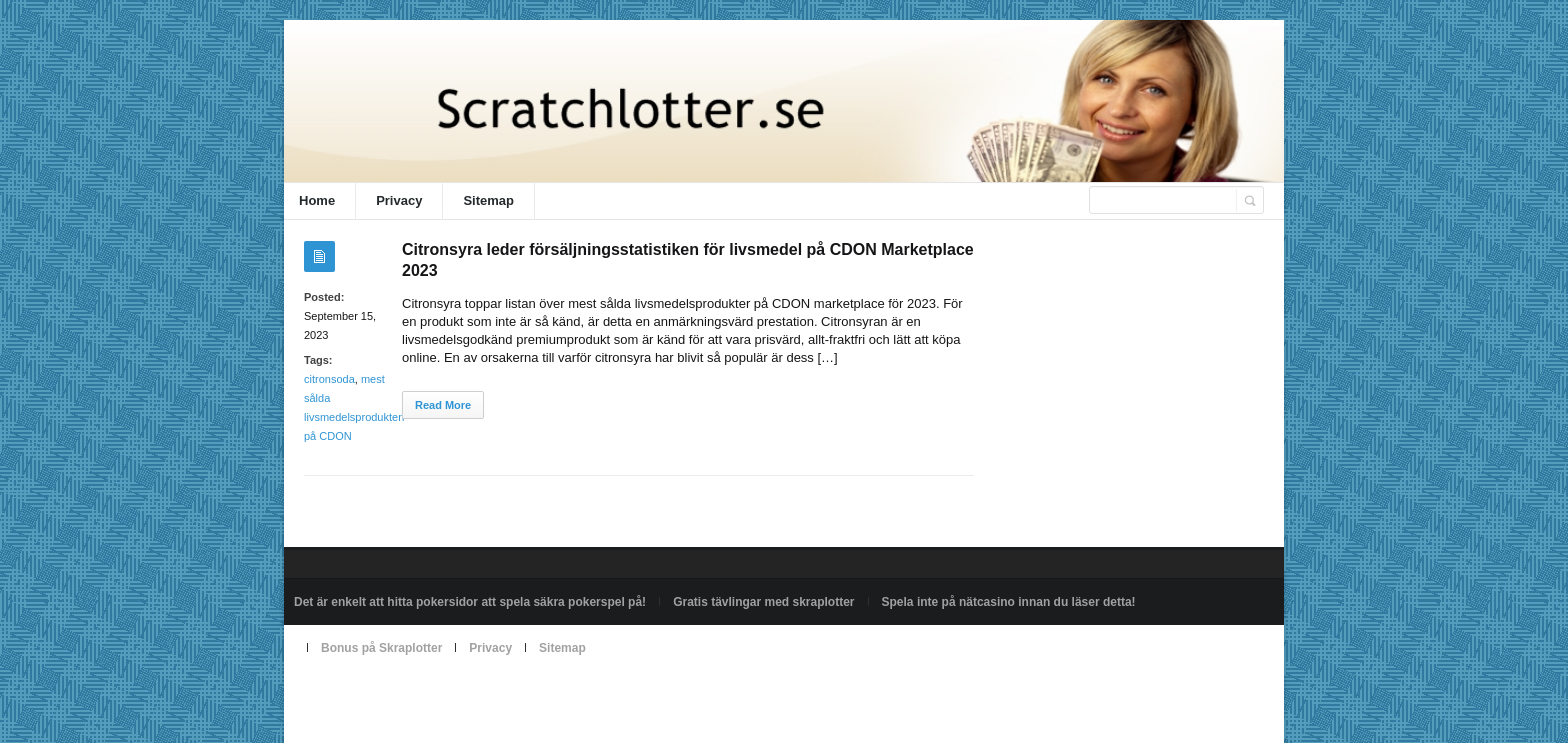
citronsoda (329, 379)
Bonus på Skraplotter (381, 648)
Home (317, 200)
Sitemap (488, 200)
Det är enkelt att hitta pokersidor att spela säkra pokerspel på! (470, 602)
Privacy (399, 200)
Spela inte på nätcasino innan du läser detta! (1009, 602)
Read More (443, 405)
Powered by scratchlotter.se (367, 694)
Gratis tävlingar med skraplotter (763, 602)
